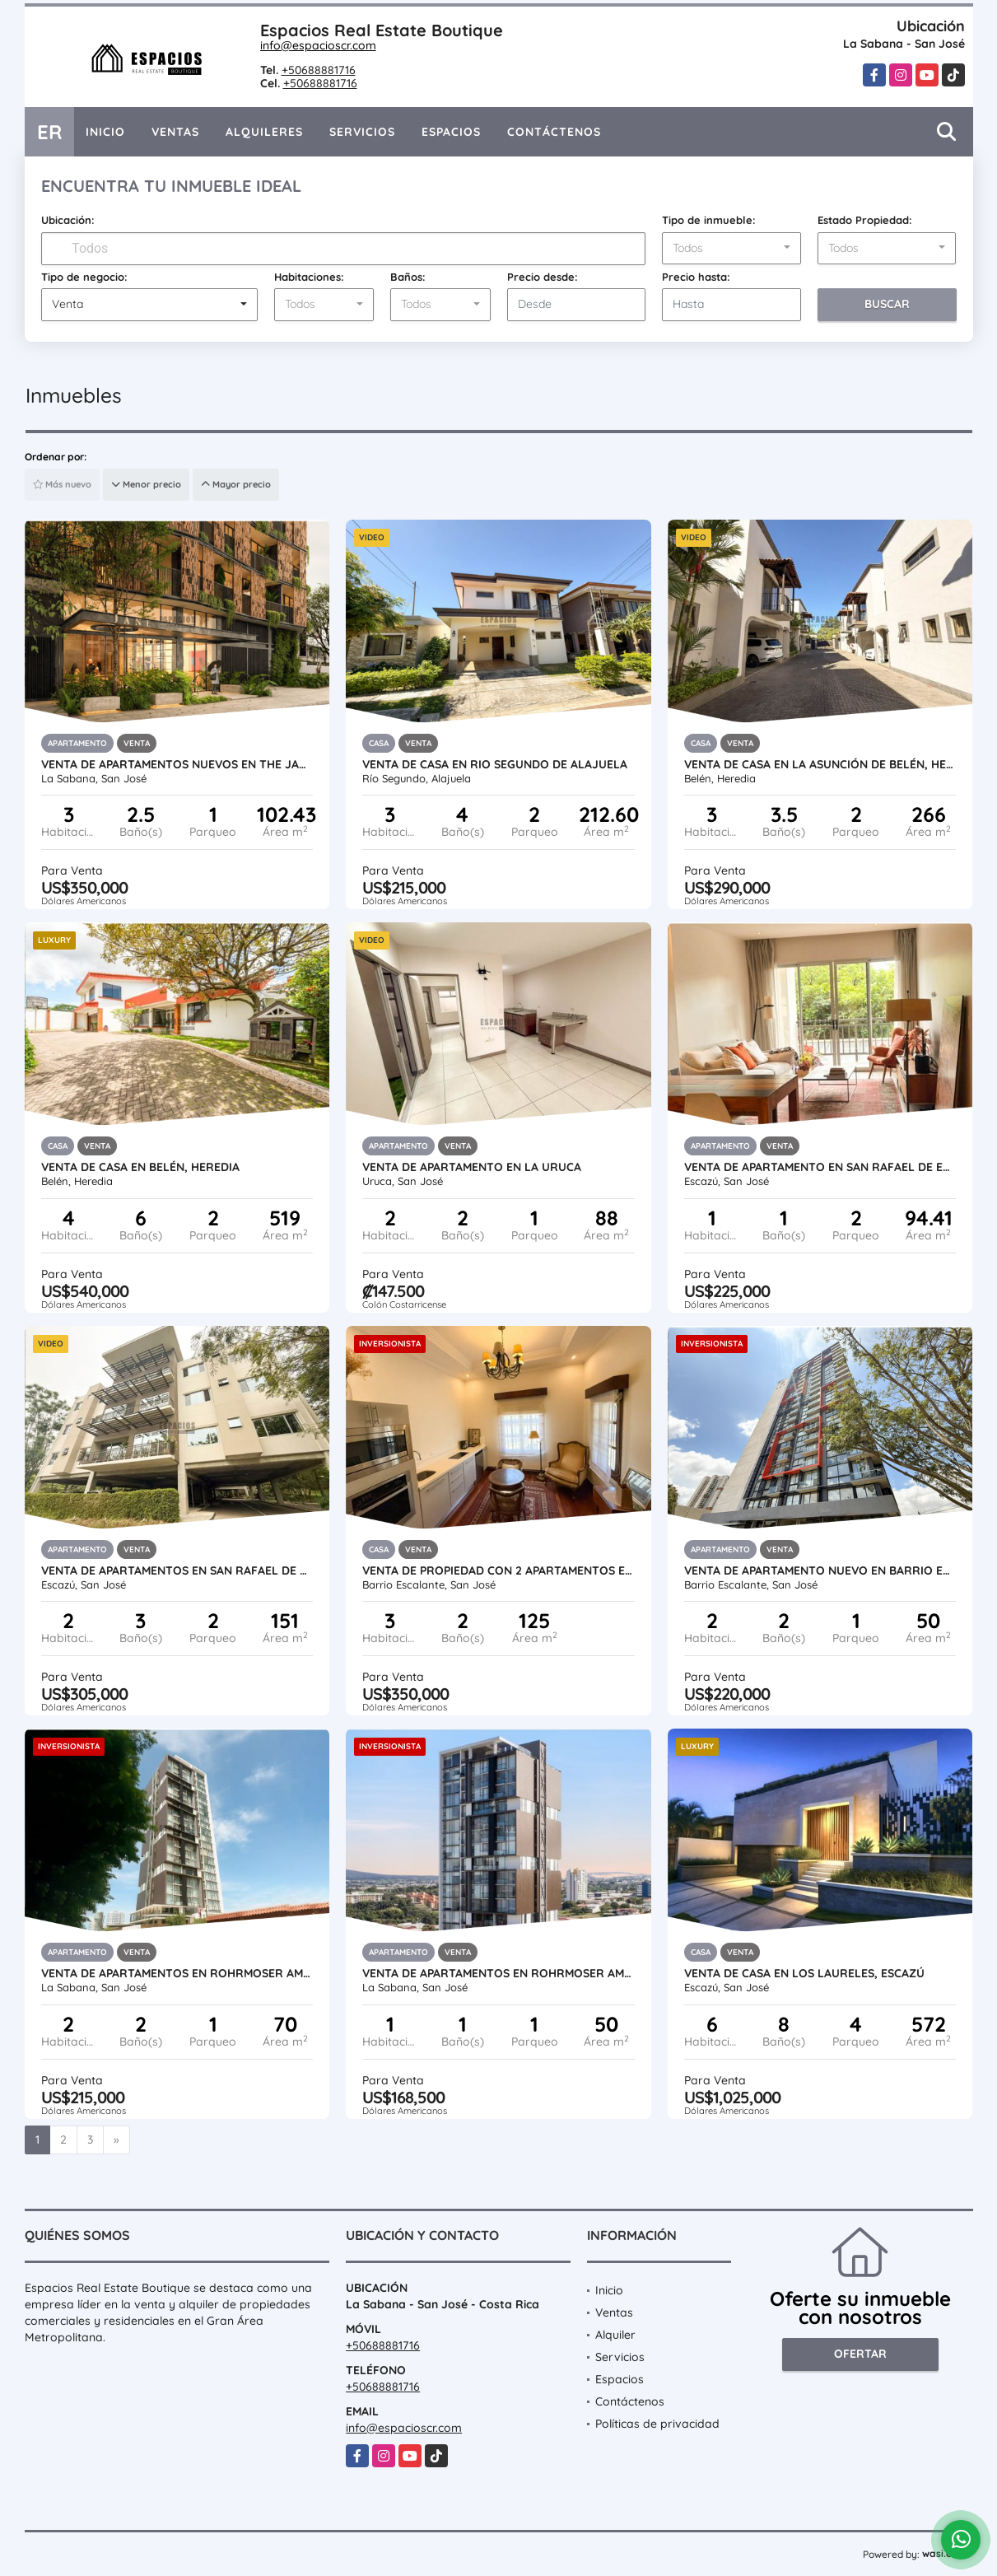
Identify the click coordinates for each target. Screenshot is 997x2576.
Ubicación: (68, 219)
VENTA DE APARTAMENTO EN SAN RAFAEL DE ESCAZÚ (820, 1167)
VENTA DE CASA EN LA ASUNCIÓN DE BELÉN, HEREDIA (820, 764)
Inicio (105, 131)
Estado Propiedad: (865, 219)
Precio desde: (542, 276)
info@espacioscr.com (318, 45)
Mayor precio (236, 484)
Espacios (451, 131)
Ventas (175, 131)
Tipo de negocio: (84, 276)
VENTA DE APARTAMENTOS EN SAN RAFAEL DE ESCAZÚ (177, 1570)
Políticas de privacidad (657, 2423)
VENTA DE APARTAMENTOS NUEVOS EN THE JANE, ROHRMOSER (177, 764)
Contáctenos (554, 131)
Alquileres (264, 131)
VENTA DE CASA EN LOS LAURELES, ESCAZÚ (804, 1973)
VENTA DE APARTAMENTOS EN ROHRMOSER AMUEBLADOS (177, 1973)
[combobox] (731, 248)
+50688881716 (319, 70)
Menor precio (146, 484)
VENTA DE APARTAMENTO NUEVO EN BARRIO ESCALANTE (820, 1570)
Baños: (408, 276)
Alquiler (615, 2334)
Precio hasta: (696, 276)
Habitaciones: (309, 276)
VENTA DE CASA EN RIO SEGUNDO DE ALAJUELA (494, 764)
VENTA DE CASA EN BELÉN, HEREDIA (140, 1167)
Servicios (362, 131)
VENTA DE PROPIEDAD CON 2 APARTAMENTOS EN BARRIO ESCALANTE (498, 1570)
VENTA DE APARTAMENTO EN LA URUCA (471, 1167)
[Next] (116, 2140)
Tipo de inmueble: (709, 219)
